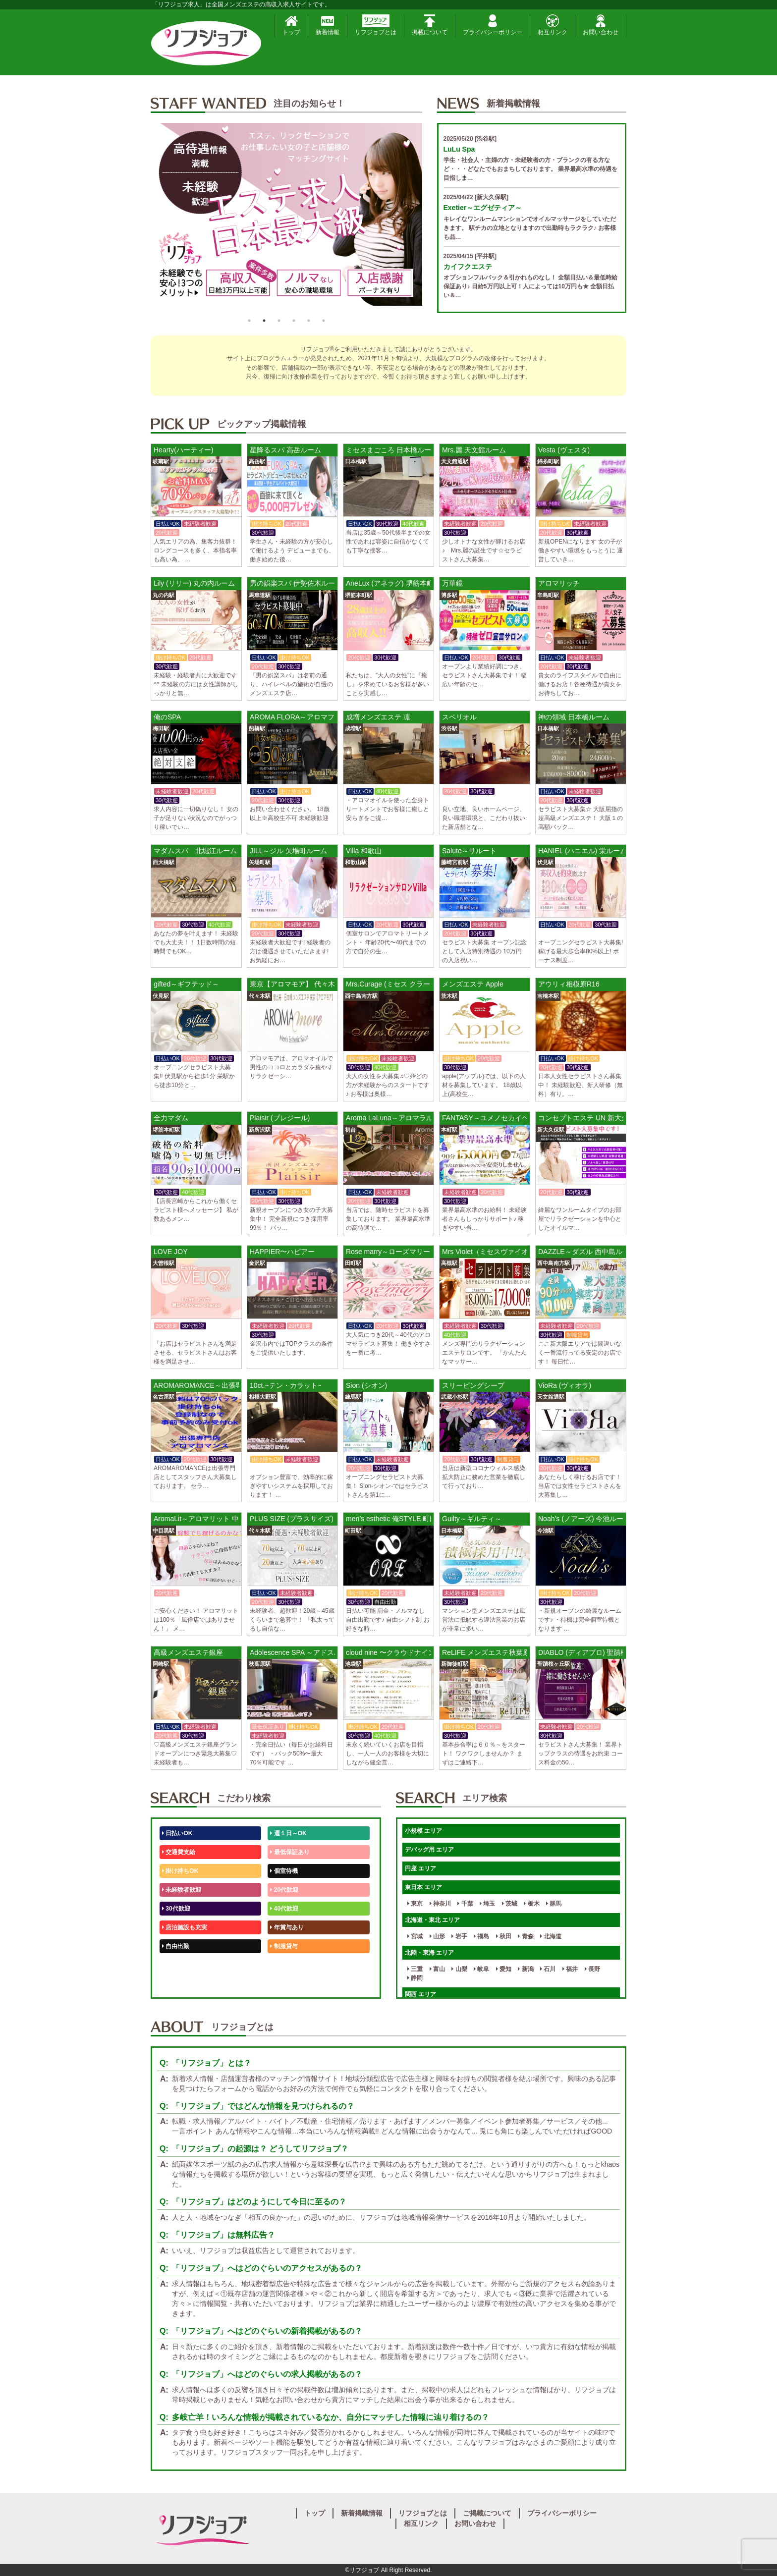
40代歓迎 (284, 1908)
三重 (415, 1969)
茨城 (509, 1903)
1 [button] (249, 321)
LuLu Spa (459, 149)
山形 (437, 1936)
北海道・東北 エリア (432, 1920)
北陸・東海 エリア (429, 1952)
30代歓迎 (176, 1908)
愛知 (503, 1969)
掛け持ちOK (180, 1870)
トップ (291, 25)
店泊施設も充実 (184, 1927)
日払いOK (177, 1833)
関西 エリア (420, 1994)
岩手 (459, 1936)
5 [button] (309, 321)
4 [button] (294, 321)
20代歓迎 (284, 1889)
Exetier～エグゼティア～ (483, 208)
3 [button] (279, 321)
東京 (415, 1903)
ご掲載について (487, 2513)
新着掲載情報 (362, 2513)
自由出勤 (175, 1946)
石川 (547, 1969)
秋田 (503, 1936)
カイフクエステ (468, 267)
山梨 (459, 1969)
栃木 (531, 1903)
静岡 (415, 1977)
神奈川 (440, 1903)
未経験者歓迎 (181, 1889)
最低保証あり (289, 1852)
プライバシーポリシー (492, 25)
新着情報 (327, 25)
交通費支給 (178, 1852)
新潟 (525, 1969)
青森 (525, 1936)
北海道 (550, 1936)
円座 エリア (420, 1868)
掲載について (429, 25)
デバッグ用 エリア (429, 1849)
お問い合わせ (600, 25)
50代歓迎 (176, 1965)
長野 (592, 1969)
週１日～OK (288, 1833)
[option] (286, 218)
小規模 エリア (423, 1830)
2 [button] (264, 321)
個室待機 (283, 1870)
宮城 (415, 1936)
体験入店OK (180, 1983)
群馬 (553, 1903)
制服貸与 (283, 1946)
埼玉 (487, 1903)
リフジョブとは (375, 25)
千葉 (465, 1903)
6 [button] (324, 321)
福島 (481, 1936)
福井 (570, 1969)
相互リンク (552, 25)
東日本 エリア (423, 1887)
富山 (437, 1969)
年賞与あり (286, 1927)
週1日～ (282, 1983)
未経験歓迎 (286, 1965)
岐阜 (481, 1969)
